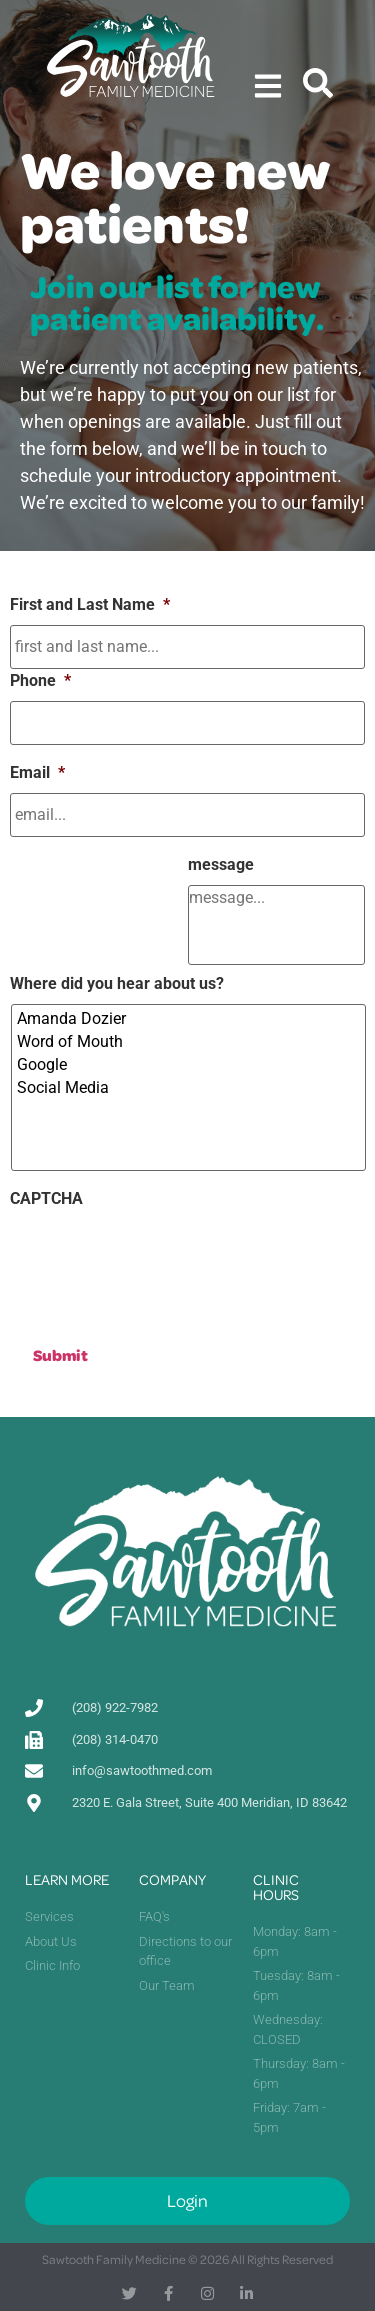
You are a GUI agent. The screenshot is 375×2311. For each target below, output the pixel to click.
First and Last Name (90, 604)
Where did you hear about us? (117, 983)
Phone (40, 680)
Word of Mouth (190, 1041)
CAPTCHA (46, 1198)
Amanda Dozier (190, 1018)
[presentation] (162, 1258)
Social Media (190, 1087)
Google (190, 1064)
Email (37, 772)
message (221, 864)
